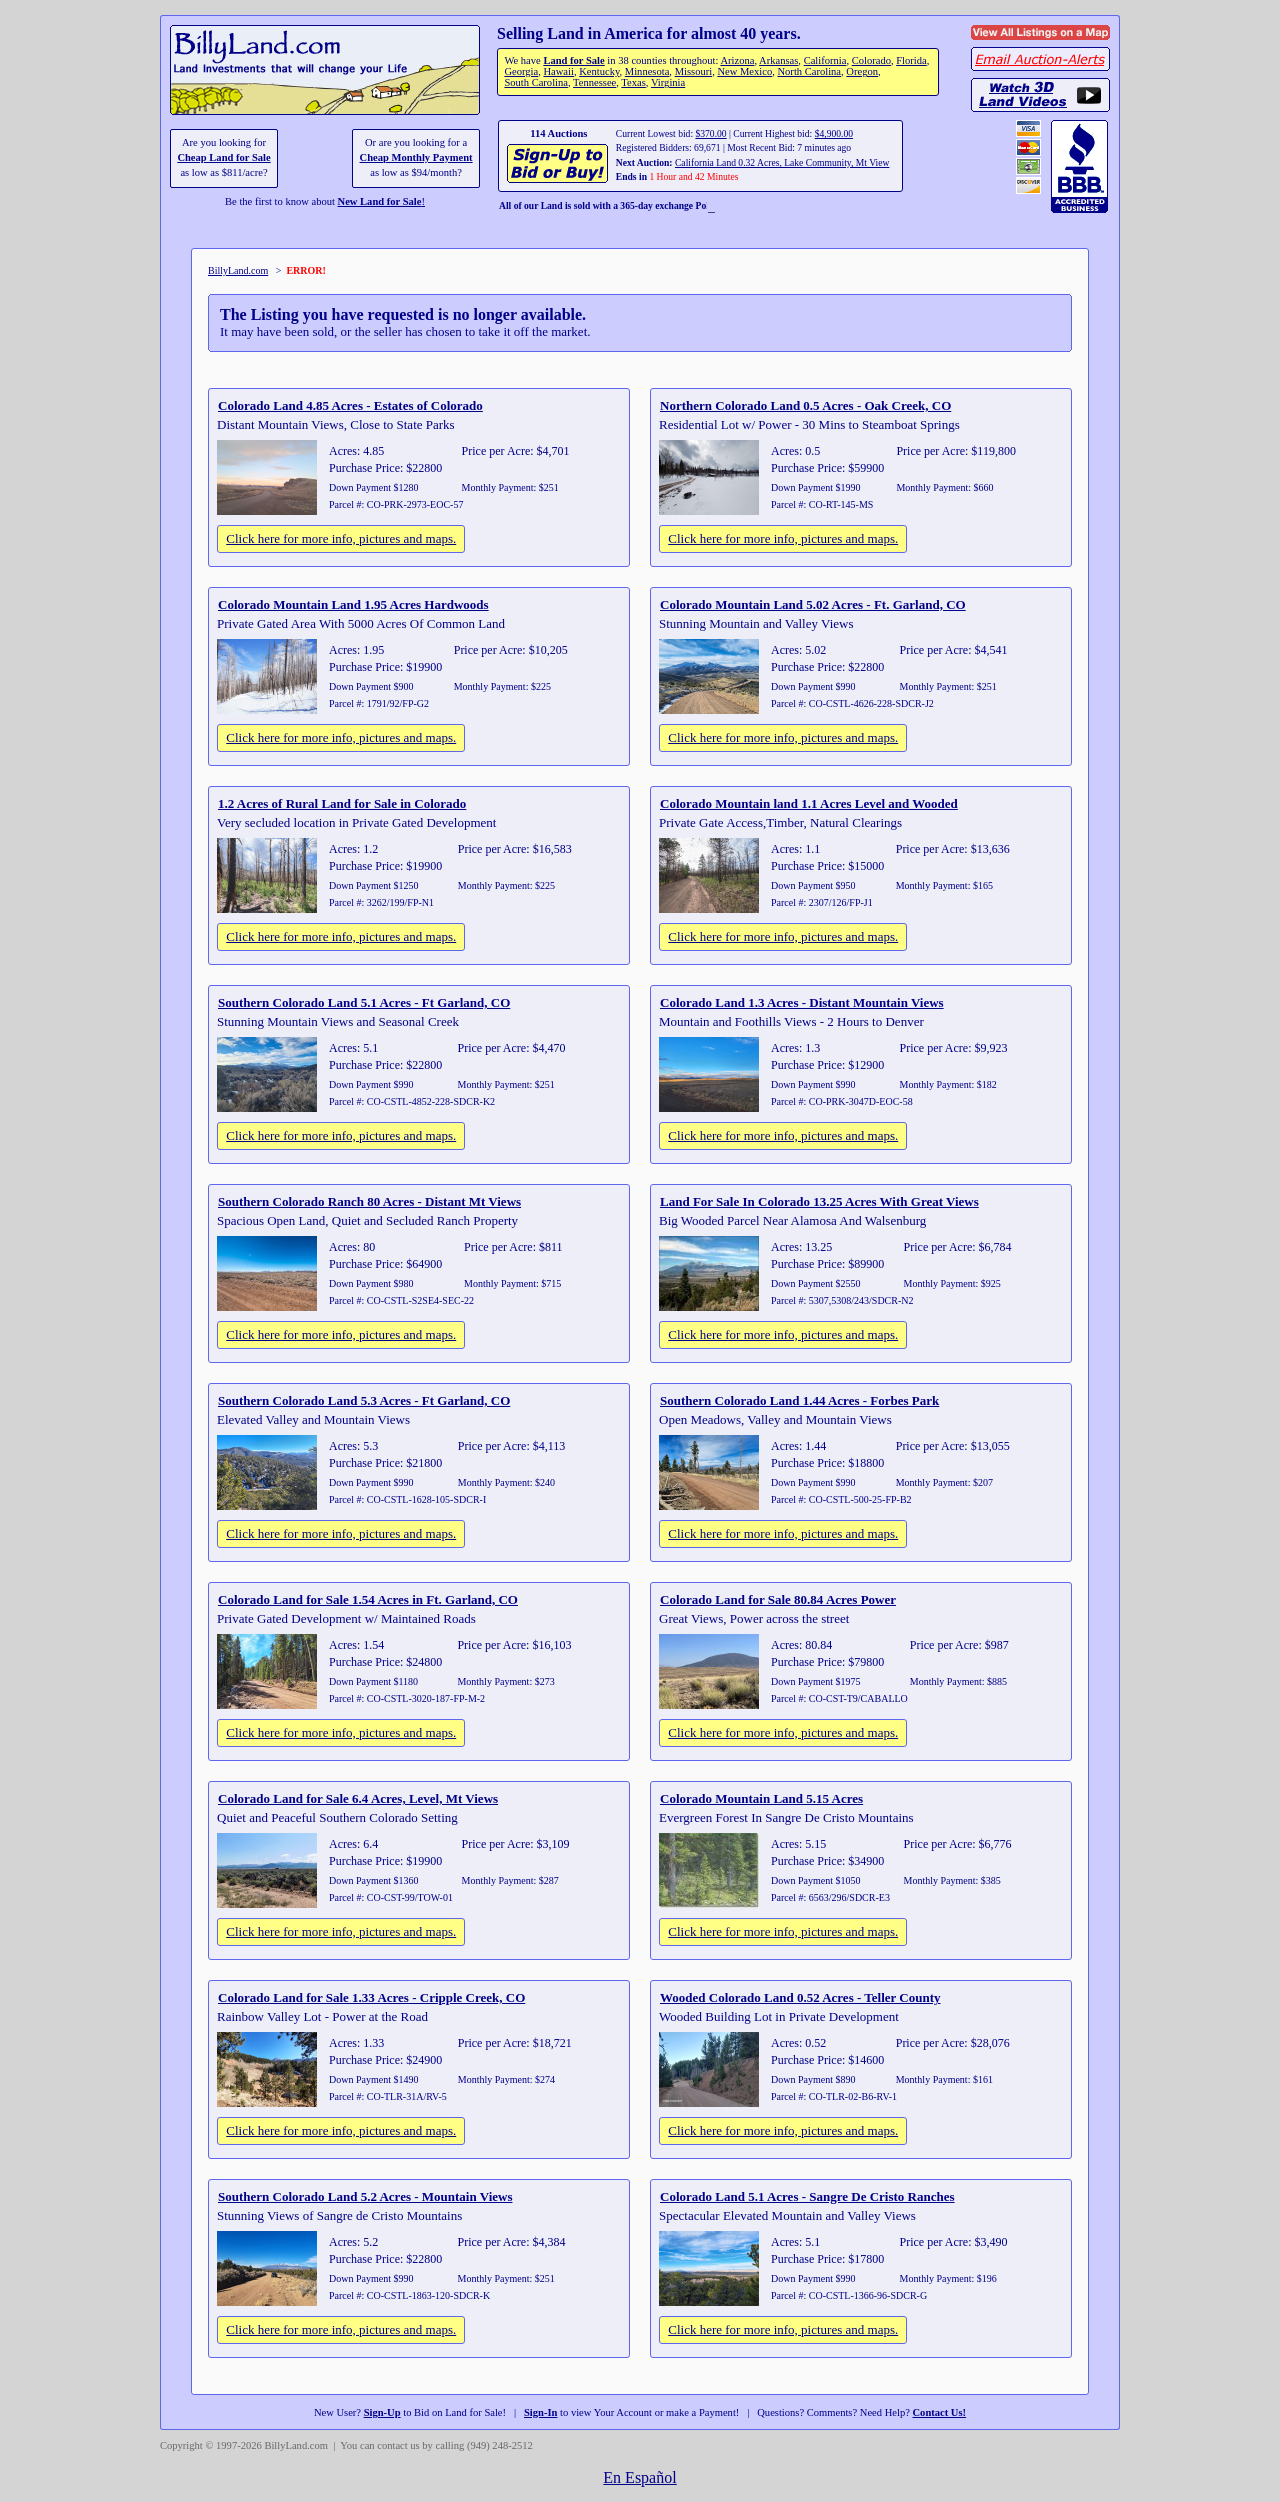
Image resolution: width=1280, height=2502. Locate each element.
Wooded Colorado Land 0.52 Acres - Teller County (800, 1997)
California (825, 60)
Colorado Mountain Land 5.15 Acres (761, 1798)
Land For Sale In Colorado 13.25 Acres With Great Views (819, 1201)
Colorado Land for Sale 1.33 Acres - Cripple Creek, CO (371, 1997)
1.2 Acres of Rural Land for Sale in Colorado (342, 803)
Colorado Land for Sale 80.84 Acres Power (778, 1599)
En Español (639, 2477)
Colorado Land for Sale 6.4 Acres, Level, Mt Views (358, 1798)
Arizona (737, 60)
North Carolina (809, 71)
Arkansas (778, 60)
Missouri (694, 71)
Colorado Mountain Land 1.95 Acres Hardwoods (353, 604)
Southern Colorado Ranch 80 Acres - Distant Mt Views (369, 1201)
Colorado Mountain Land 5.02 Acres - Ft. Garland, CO (813, 604)
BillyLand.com (238, 270)
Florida (911, 60)
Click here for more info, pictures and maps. (341, 538)
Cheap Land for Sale (223, 157)
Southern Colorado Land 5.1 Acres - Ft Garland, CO (364, 1002)
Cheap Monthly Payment (416, 157)
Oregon (862, 71)
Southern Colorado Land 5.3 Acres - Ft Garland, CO (364, 1400)
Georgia (521, 71)
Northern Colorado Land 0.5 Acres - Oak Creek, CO (805, 405)
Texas (633, 82)
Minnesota (647, 71)
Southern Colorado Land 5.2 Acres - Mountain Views (365, 2196)
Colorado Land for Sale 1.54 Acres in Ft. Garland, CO (368, 1599)
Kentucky (599, 71)
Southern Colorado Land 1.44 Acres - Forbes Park (799, 1400)
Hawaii (558, 71)
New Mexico (744, 71)
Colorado (871, 60)
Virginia (668, 82)
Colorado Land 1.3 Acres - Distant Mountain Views (802, 1002)
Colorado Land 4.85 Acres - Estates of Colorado (350, 405)
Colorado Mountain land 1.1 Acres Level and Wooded (809, 803)
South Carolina (536, 82)
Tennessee (594, 82)
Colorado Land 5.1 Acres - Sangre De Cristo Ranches (807, 2196)
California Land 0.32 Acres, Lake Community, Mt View (782, 162)
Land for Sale (573, 60)
